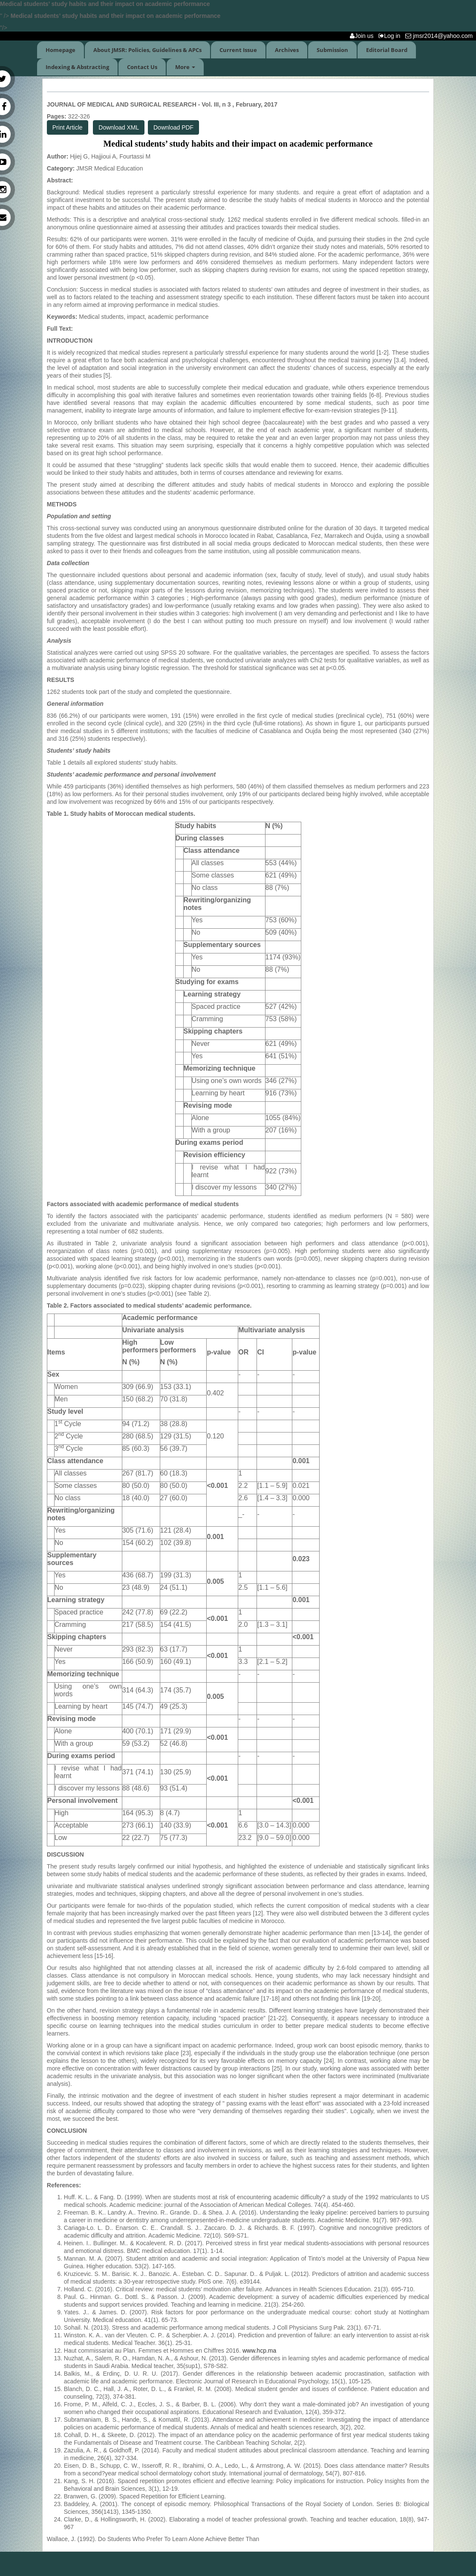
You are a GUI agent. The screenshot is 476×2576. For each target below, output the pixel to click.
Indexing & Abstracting (77, 67)
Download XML (118, 127)
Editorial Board (386, 50)
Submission (332, 50)
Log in (391, 35)
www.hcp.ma (259, 2350)
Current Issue (238, 50)
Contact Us (142, 67)
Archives (287, 50)
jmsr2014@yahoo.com (440, 35)
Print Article (67, 127)
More (185, 67)
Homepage (60, 50)
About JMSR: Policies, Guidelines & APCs (147, 50)
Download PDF (173, 127)
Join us (363, 35)
